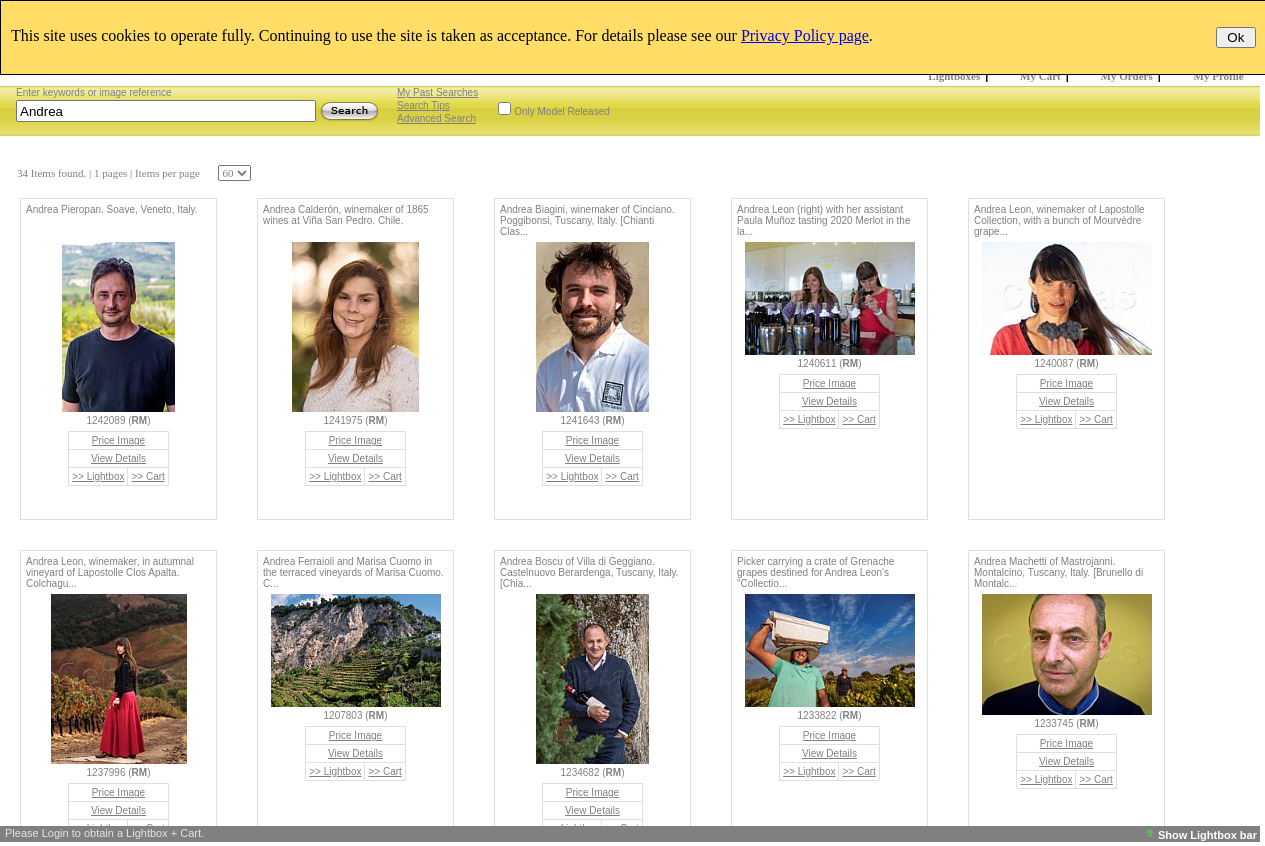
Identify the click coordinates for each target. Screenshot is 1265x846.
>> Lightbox (98, 476)
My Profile (1219, 76)
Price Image (118, 440)
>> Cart (147, 476)
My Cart (1040, 76)
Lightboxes (954, 76)
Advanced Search (436, 118)
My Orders (1127, 76)
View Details (118, 458)
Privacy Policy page (805, 35)
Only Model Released (562, 111)
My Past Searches (437, 92)
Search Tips (423, 105)
